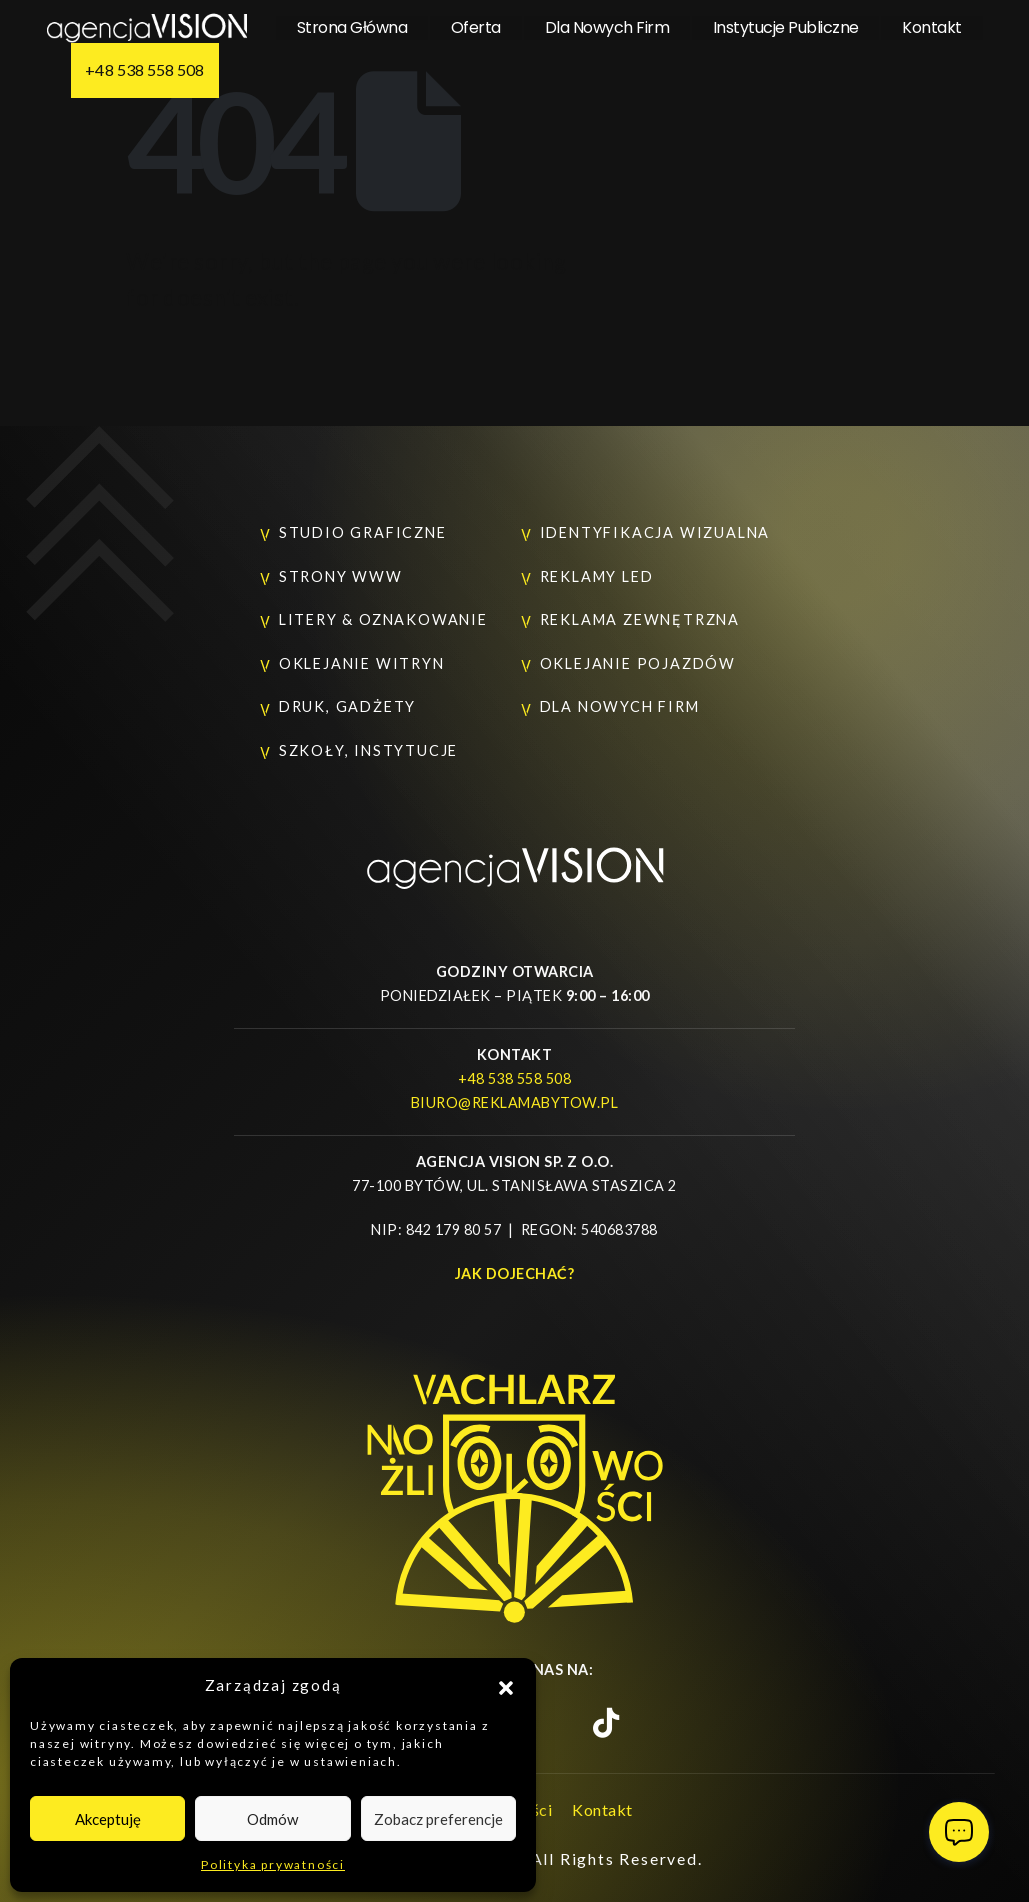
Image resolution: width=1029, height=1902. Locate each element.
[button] (506, 1685)
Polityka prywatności (273, 1864)
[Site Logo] (147, 27)
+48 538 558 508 (144, 69)
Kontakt (932, 27)
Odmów (272, 1819)
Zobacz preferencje (438, 1819)
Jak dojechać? (515, 1273)
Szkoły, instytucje (368, 750)
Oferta (476, 27)
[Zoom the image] (515, 857)
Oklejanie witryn (362, 663)
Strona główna (352, 27)
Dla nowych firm (607, 27)
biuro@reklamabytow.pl (515, 1102)
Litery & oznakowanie (383, 619)
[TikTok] (606, 1723)
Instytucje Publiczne (786, 27)
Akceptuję (108, 1819)
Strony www (341, 576)
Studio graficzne (363, 532)
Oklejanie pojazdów (638, 663)
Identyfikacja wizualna (655, 532)
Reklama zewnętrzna (640, 619)
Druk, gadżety (347, 706)
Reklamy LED (597, 576)
